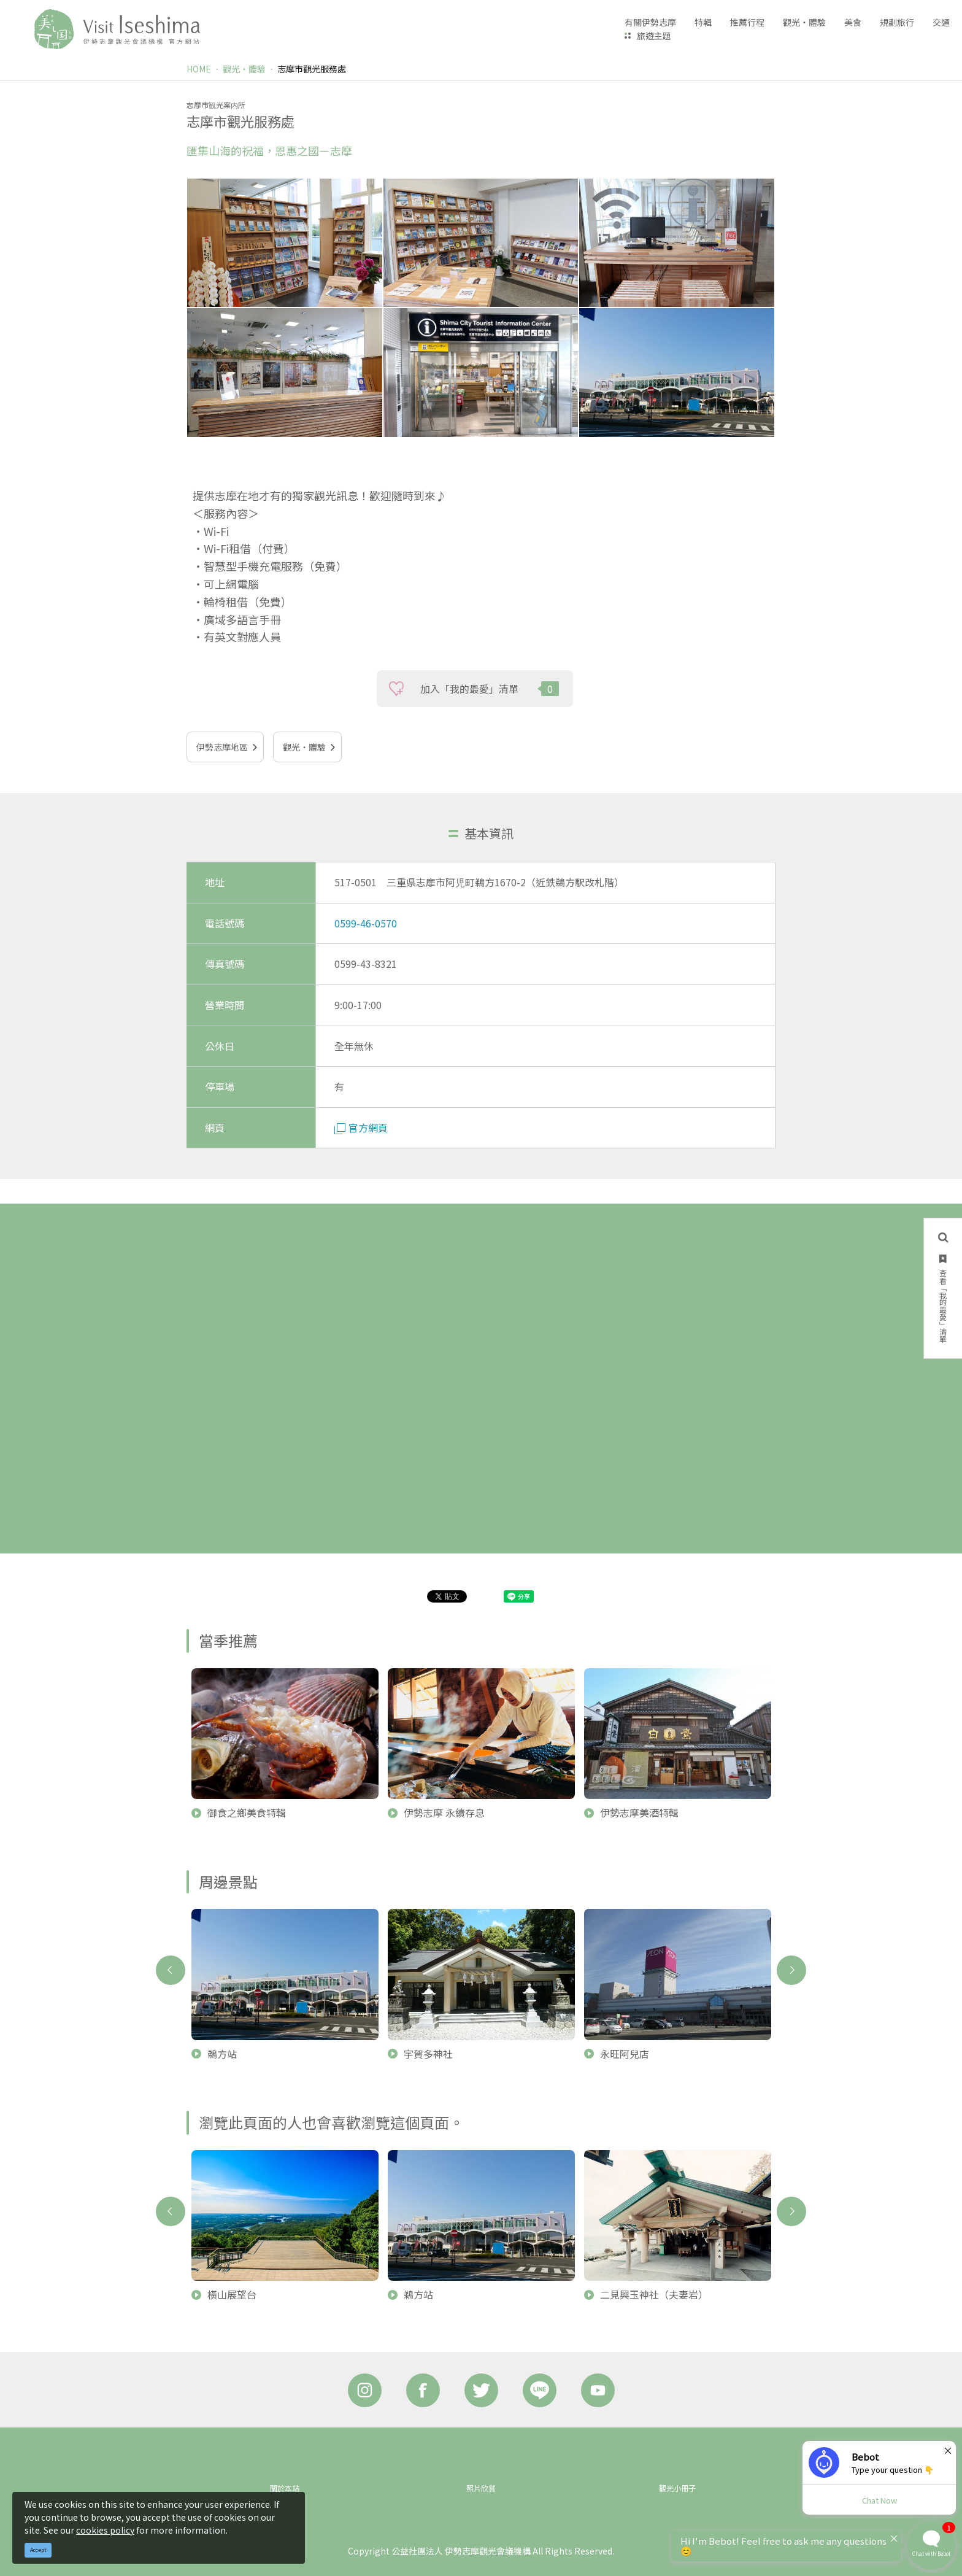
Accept (38, 2550)
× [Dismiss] (948, 2450)
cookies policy (105, 2530)
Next (791, 1970)
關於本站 (284, 2488)
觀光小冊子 (677, 2488)
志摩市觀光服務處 (311, 69)
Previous (170, 1970)
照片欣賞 (481, 2488)
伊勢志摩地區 (222, 747)
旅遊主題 (654, 35)
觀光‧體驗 (244, 69)
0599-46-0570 (365, 923)
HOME (199, 69)
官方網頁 (361, 1127)
